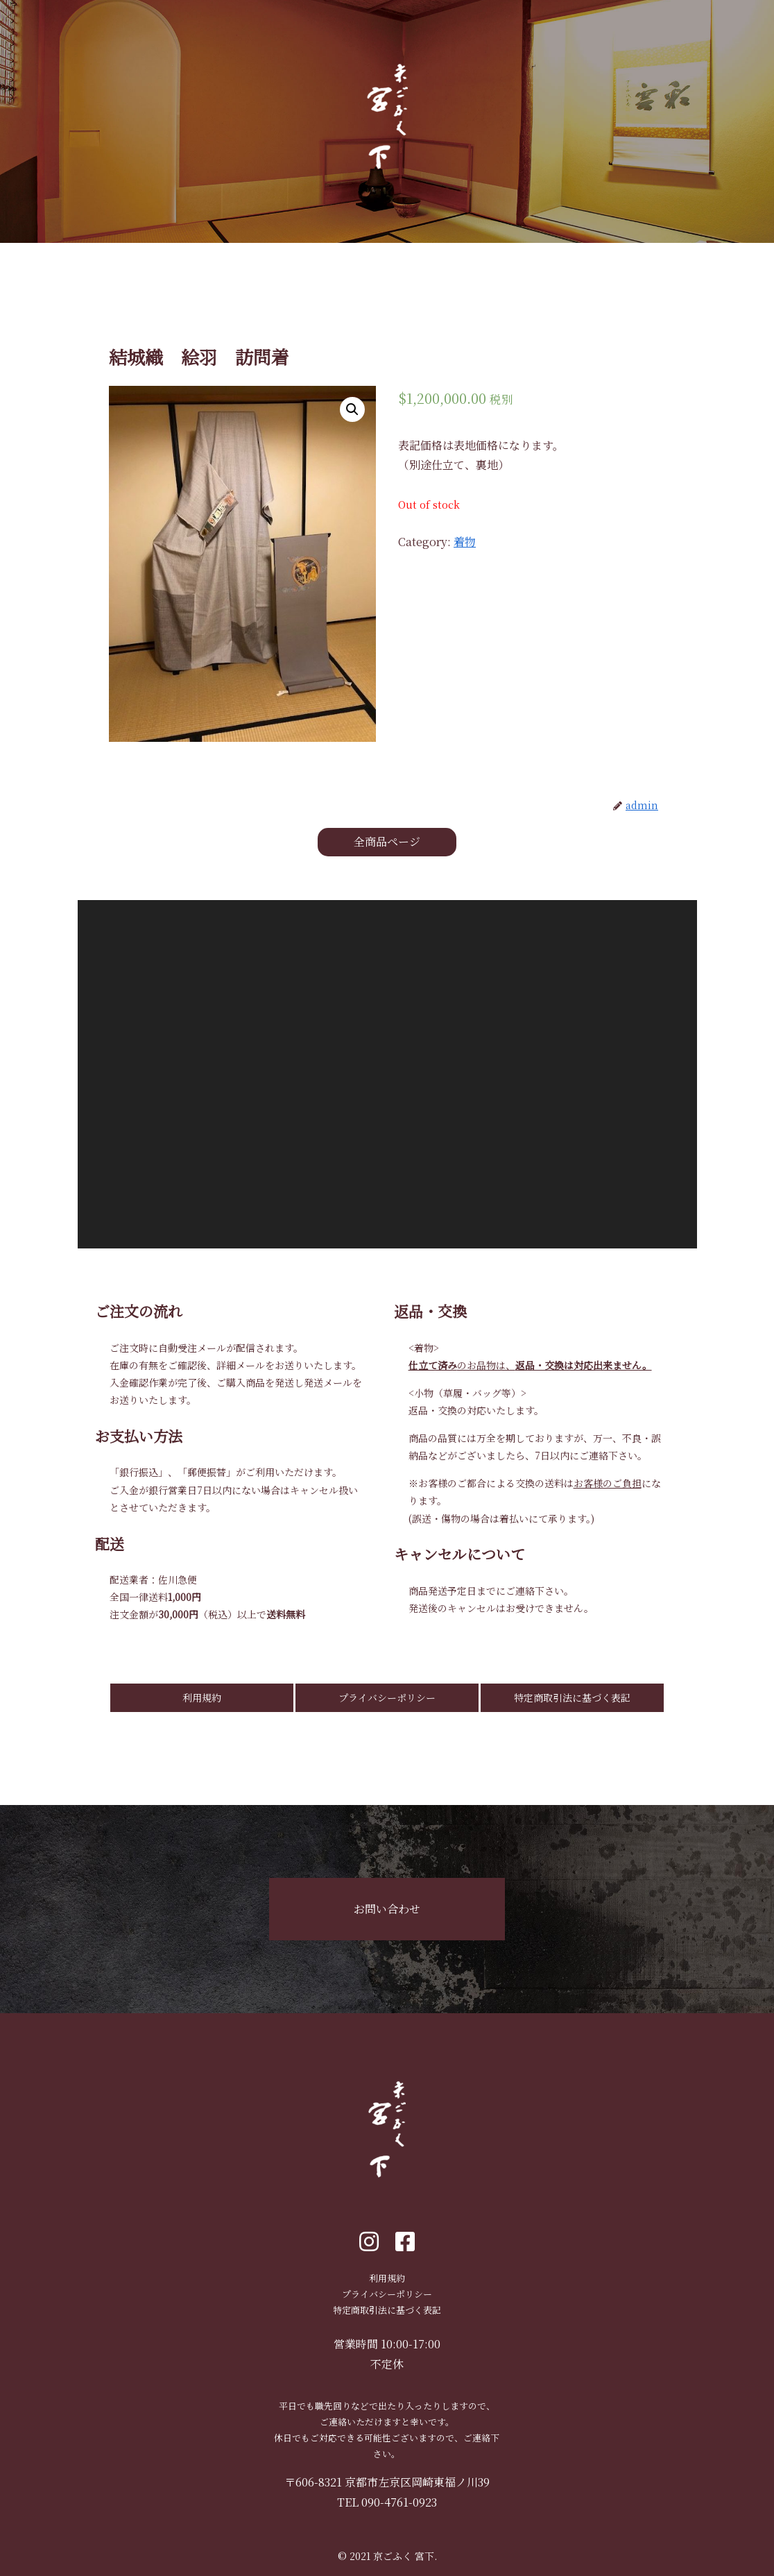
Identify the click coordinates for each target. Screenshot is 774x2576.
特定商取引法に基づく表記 (572, 1697)
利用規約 (201, 1697)
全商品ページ (387, 841)
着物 (465, 542)
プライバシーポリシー (387, 1697)
